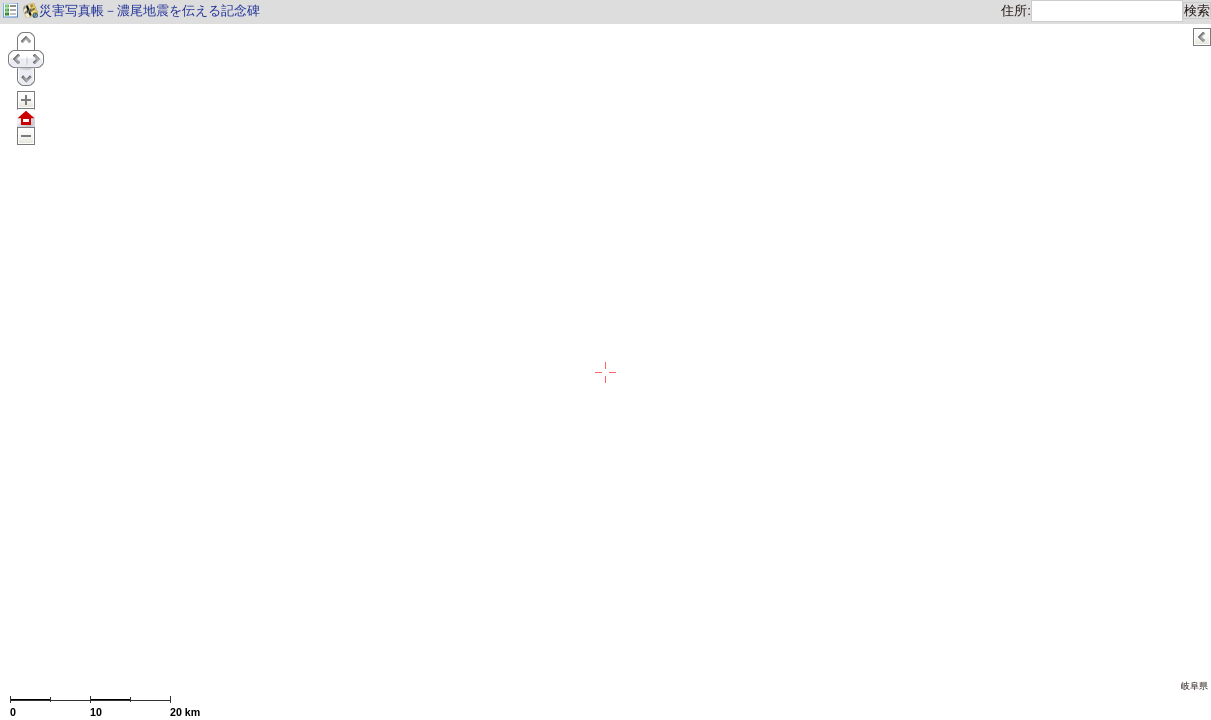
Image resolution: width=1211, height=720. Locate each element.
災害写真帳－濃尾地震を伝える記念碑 (140, 10)
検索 (1197, 10)
